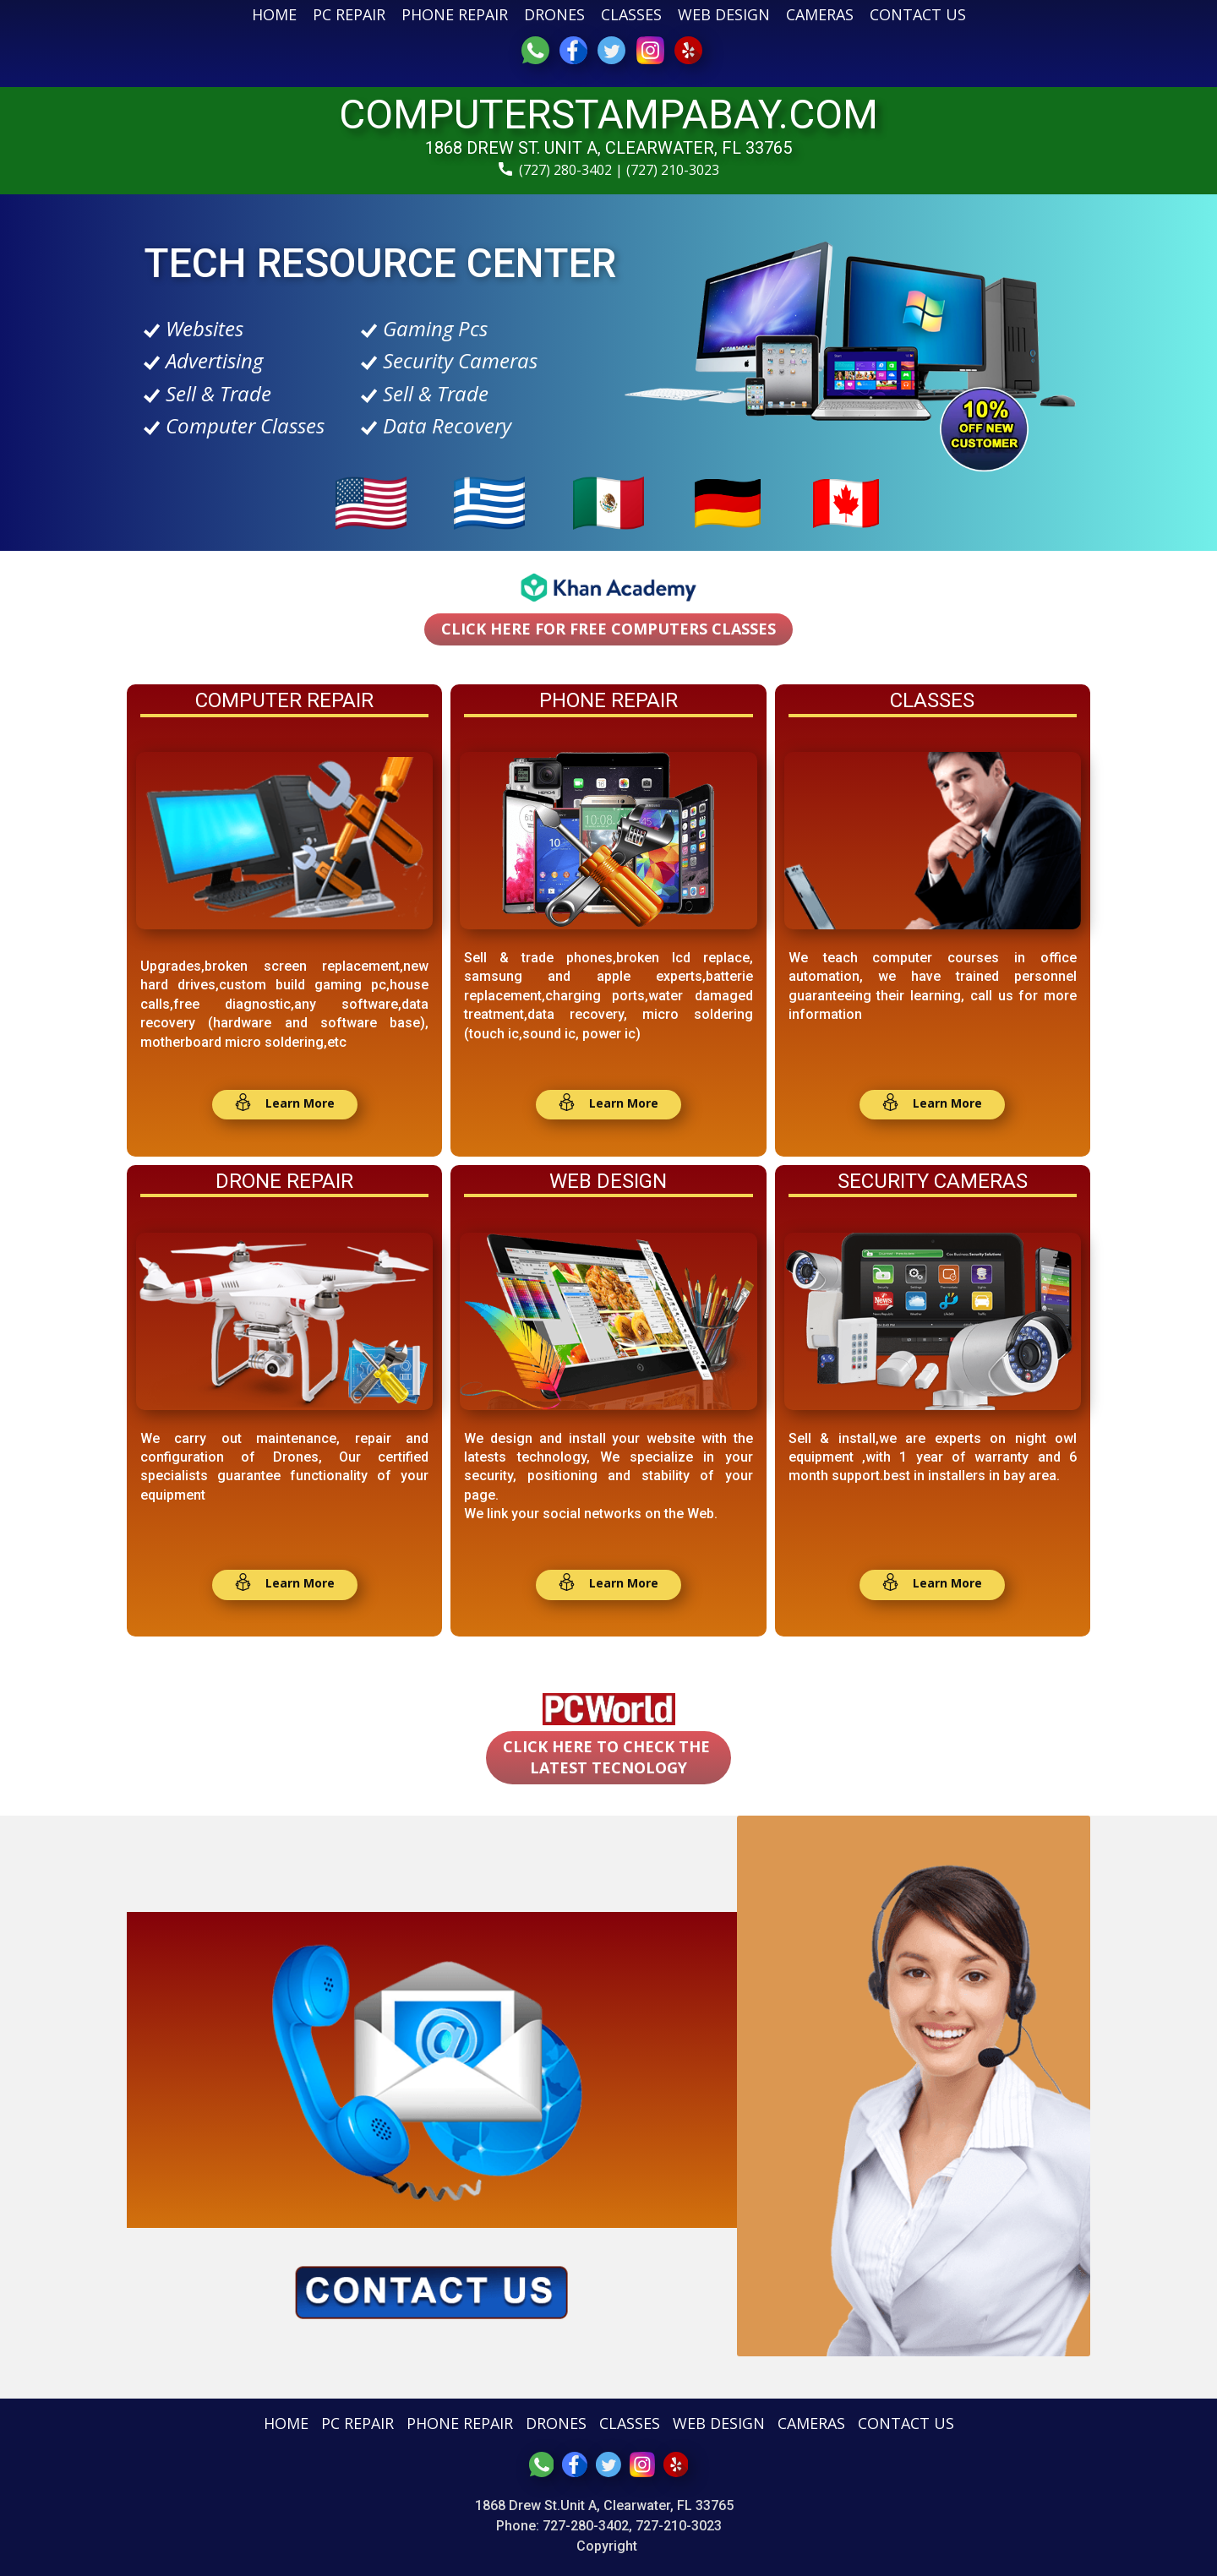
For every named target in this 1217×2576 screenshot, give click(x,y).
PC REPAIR (349, 14)
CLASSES (631, 14)
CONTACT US (918, 14)
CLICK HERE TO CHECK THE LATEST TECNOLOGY (608, 1757)
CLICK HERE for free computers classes (608, 628)
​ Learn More (284, 1104)
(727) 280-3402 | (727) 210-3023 (609, 171)
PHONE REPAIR (454, 14)
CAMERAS (820, 14)
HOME (274, 14)
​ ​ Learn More (608, 1584)
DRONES (554, 14)
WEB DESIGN (724, 14)
